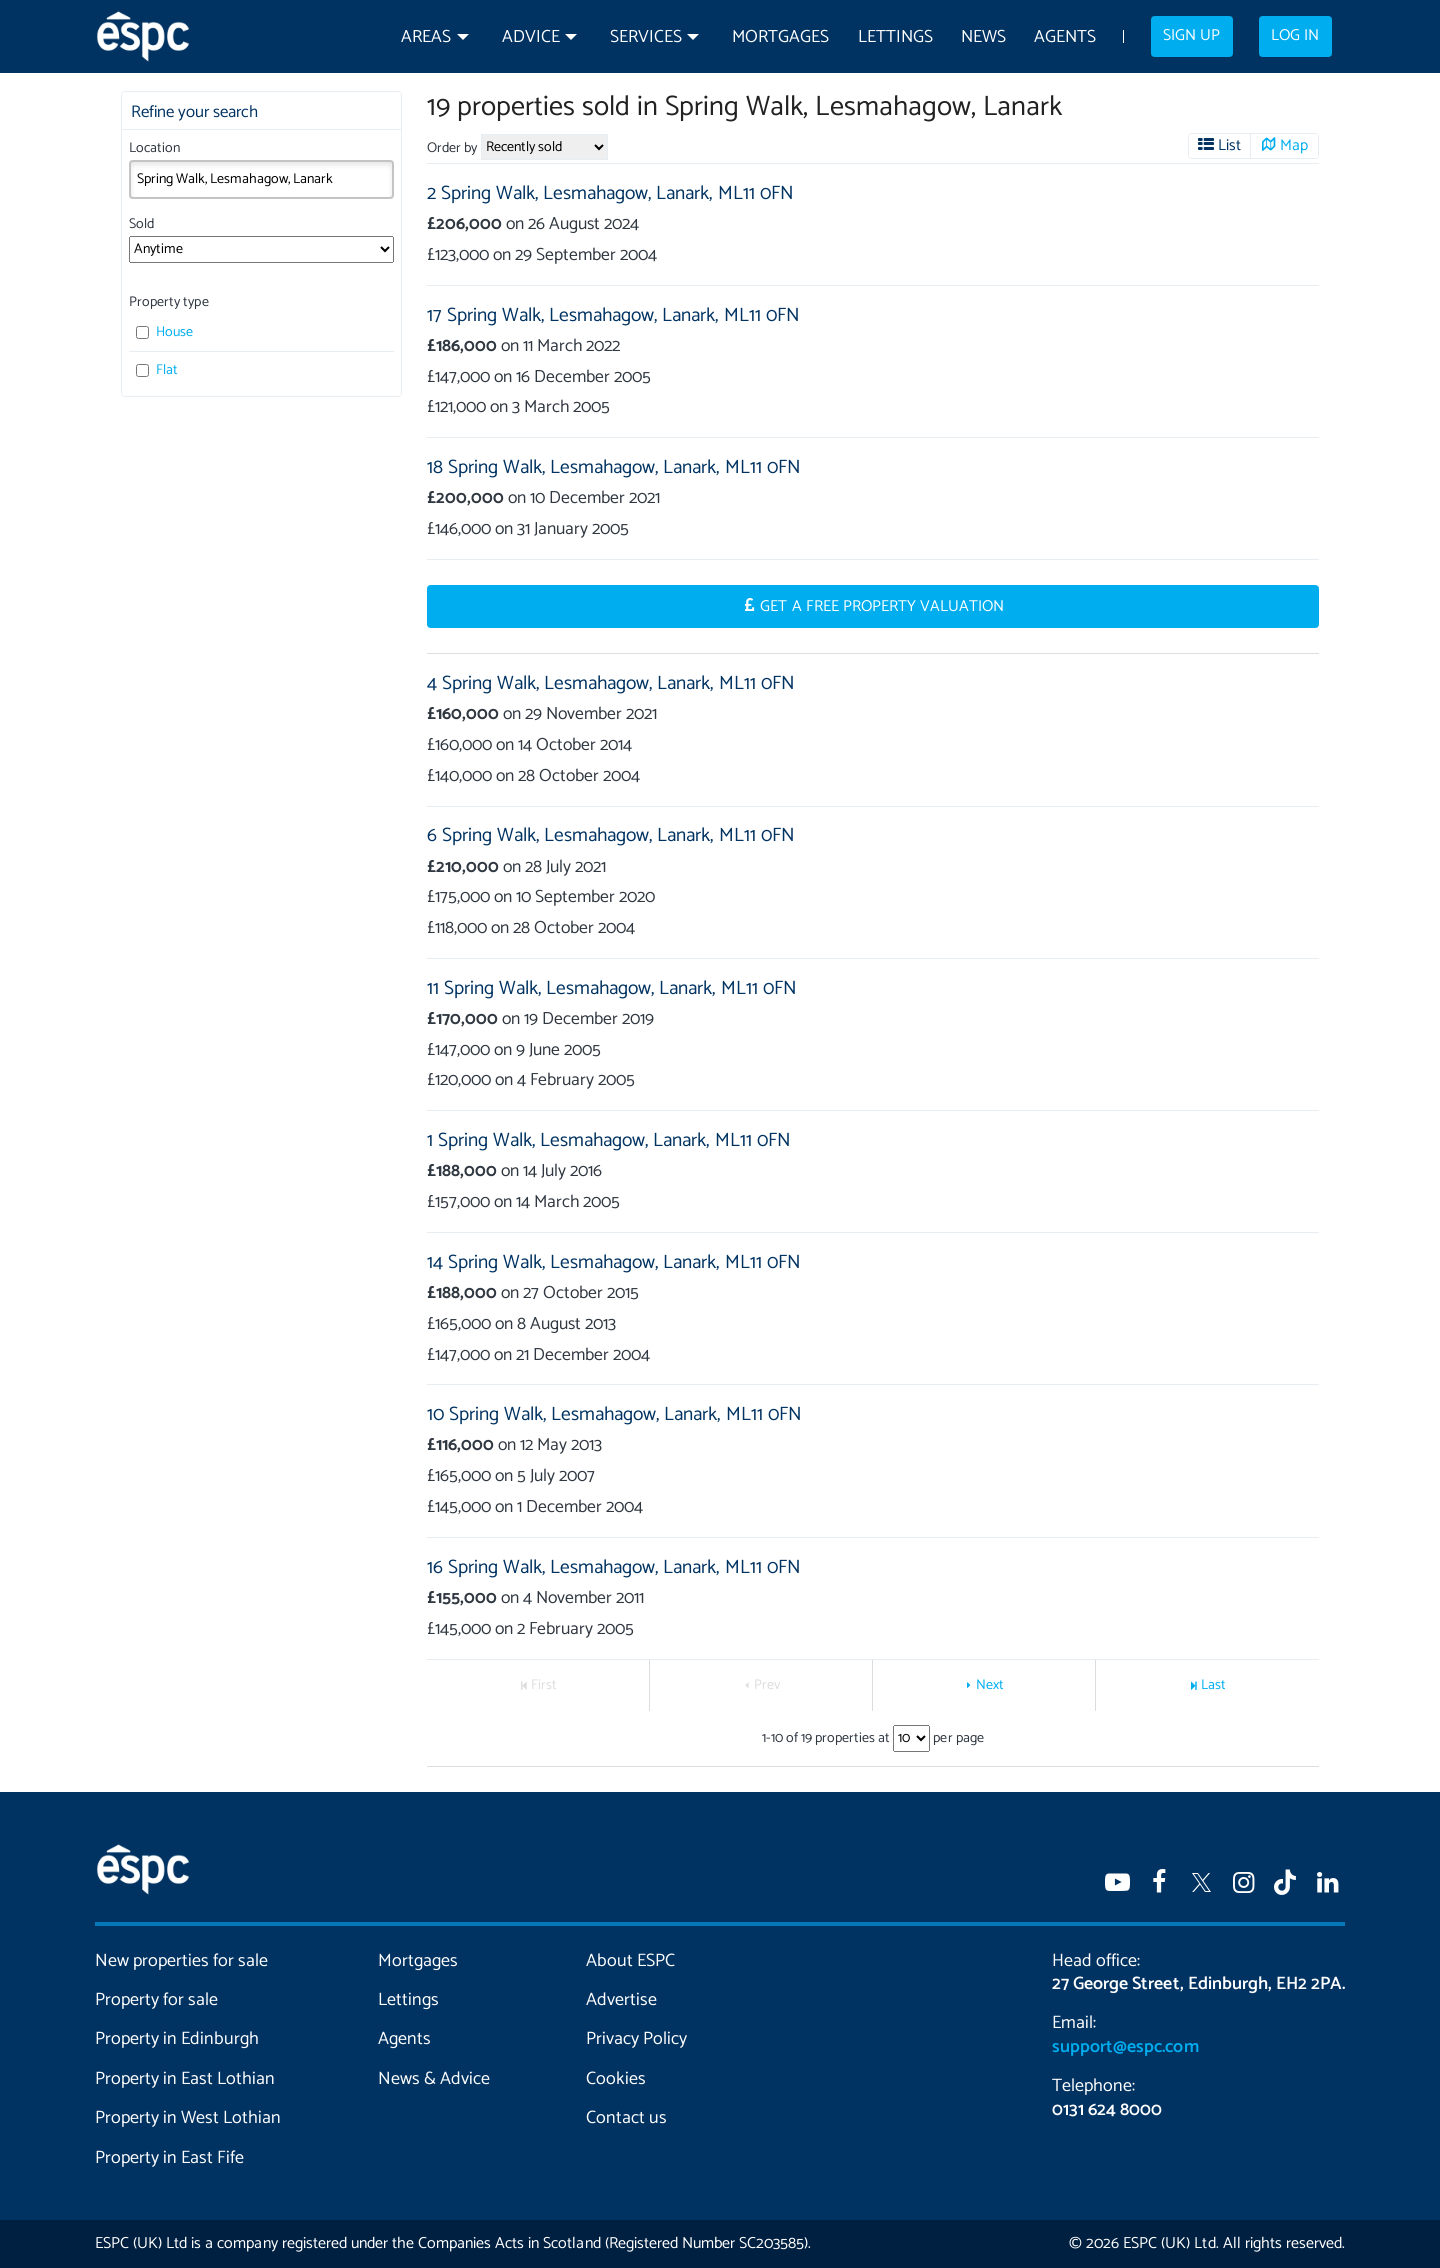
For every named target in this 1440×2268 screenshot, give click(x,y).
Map (1294, 146)
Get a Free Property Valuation (882, 607)
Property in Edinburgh (177, 2039)
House (164, 332)
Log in (1295, 36)
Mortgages (780, 37)
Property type (168, 302)
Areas (426, 37)
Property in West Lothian (188, 2118)
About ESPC (630, 1961)
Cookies (616, 2079)
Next (990, 1685)
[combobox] (261, 179)
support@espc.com (1125, 2047)
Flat (157, 370)
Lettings (895, 37)
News (983, 37)
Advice (531, 37)
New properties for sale (182, 1961)
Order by (452, 148)
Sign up (1191, 36)
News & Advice (434, 2079)
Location (154, 148)
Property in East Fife (169, 2158)
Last (1213, 1685)
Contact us (626, 2118)
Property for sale (156, 2000)
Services (646, 37)
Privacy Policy (636, 2039)
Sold (141, 224)
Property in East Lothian (185, 2079)
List (1229, 146)
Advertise (621, 2000)
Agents (1065, 37)
